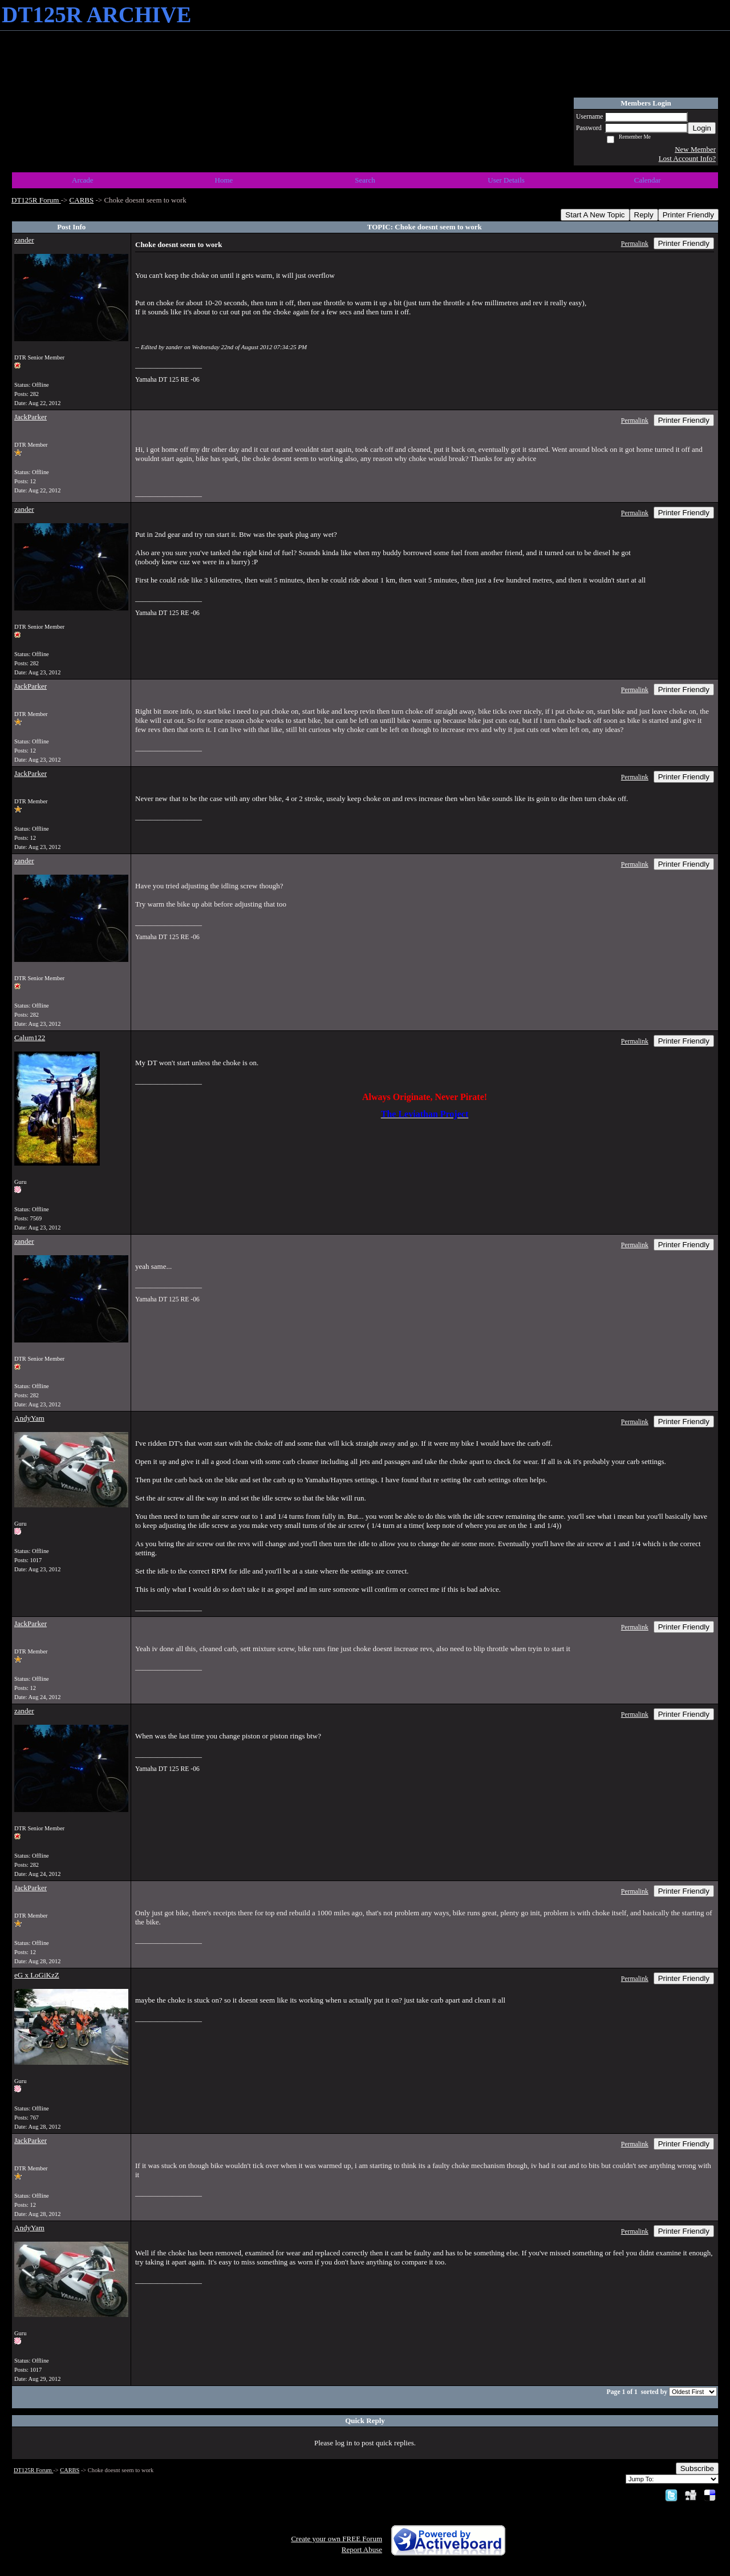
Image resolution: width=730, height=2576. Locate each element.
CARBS (82, 200)
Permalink (634, 244)
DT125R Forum (36, 200)
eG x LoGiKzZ (36, 1975)
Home (224, 180)
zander (24, 240)
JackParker (30, 417)
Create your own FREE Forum (336, 2538)
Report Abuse (362, 2549)
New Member (695, 149)
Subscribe (697, 2468)
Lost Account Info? (687, 158)
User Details (506, 180)
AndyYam (29, 1418)
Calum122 (29, 1037)
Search (365, 180)
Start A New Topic (594, 215)
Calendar (647, 180)
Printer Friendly (688, 215)
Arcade (83, 180)
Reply (644, 215)
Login (701, 128)
